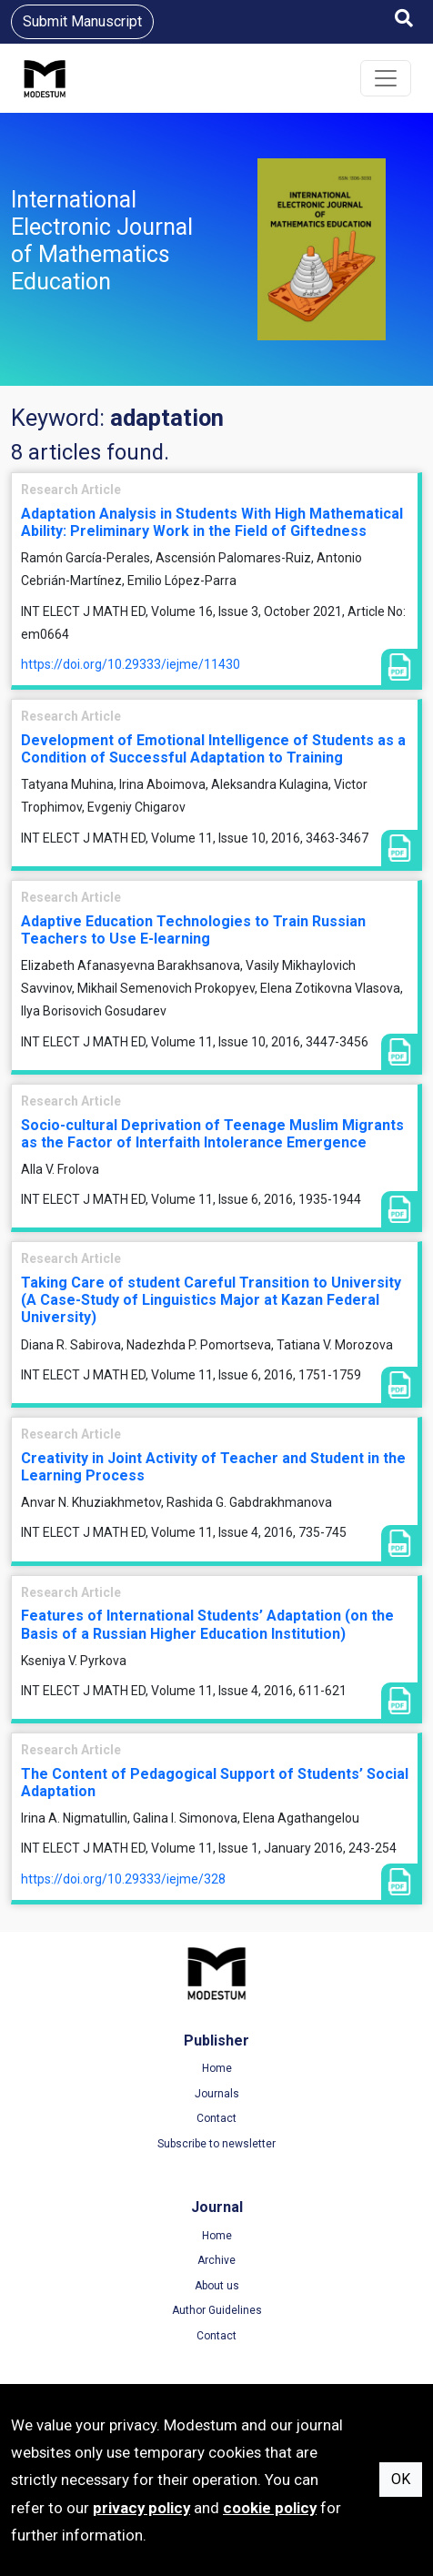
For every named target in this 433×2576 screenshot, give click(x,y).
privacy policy (141, 2508)
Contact (216, 2118)
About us (217, 2285)
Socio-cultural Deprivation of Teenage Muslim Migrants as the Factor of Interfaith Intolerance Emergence (212, 1133)
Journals (217, 2093)
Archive (216, 2260)
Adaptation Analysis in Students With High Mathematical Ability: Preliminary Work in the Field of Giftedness (212, 522)
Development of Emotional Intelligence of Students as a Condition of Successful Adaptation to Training (213, 749)
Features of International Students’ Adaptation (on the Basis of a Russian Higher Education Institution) (207, 1624)
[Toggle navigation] (385, 78)
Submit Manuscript (82, 21)
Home (217, 2068)
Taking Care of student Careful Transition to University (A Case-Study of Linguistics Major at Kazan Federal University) (211, 1300)
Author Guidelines (217, 2310)
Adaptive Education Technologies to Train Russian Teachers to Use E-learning (193, 930)
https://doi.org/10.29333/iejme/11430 (130, 664)
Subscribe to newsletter (216, 2143)
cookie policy (270, 2508)
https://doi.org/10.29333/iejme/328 (123, 1879)
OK (400, 2479)
